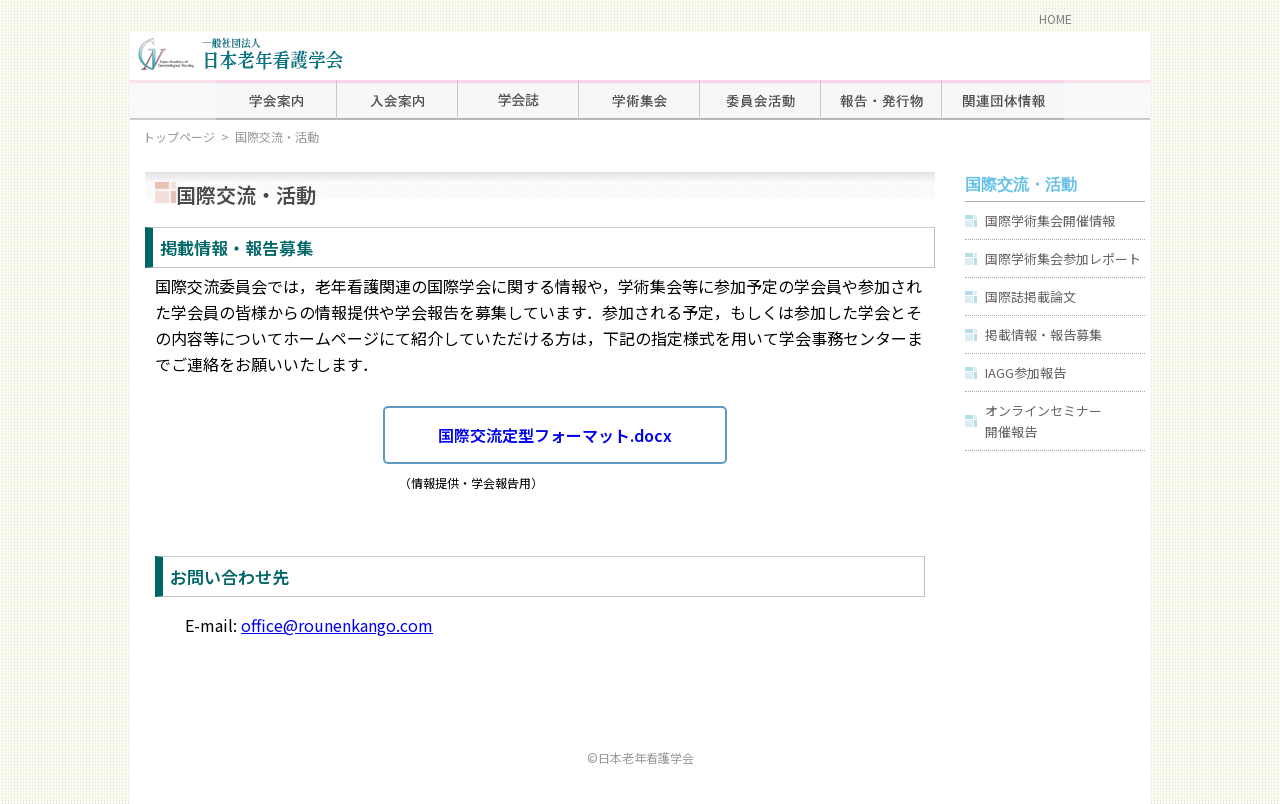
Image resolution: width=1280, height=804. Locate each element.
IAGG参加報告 (1025, 372)
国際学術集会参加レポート (1063, 258)
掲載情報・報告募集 (1043, 334)
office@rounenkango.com (337, 625)
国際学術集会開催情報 (1050, 220)
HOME (1055, 18)
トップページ (179, 136)
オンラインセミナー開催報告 (1043, 421)
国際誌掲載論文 (1030, 296)
